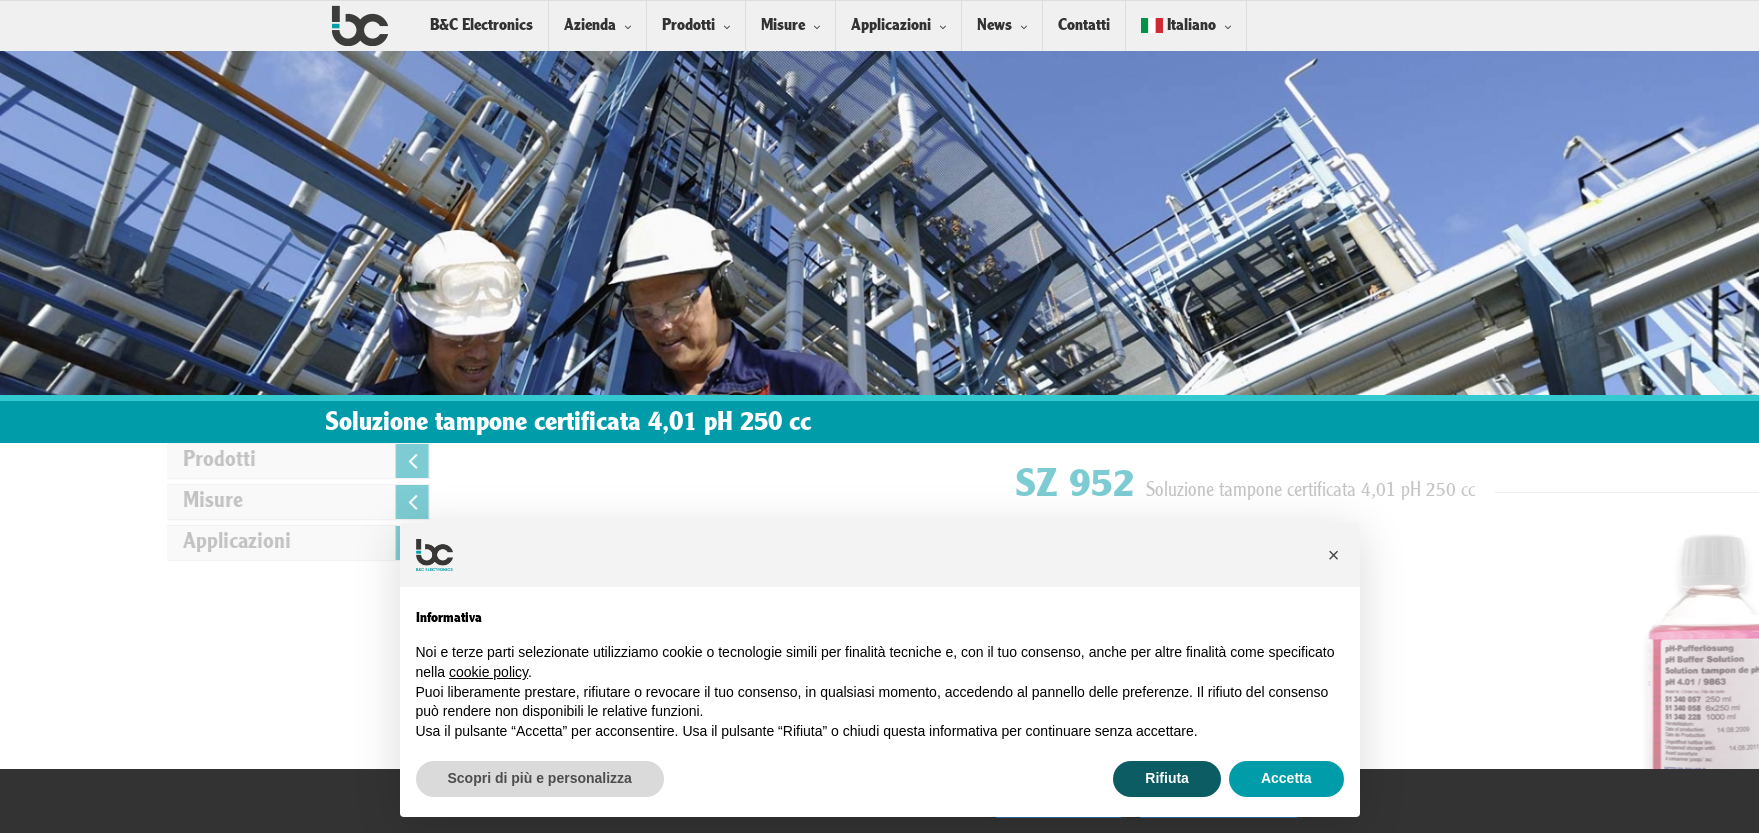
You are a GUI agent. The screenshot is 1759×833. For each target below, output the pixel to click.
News (994, 25)
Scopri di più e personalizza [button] (540, 778)
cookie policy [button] (488, 672)
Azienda (590, 25)
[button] (1334, 555)
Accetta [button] (1286, 778)
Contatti (1084, 25)
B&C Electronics (481, 25)
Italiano (1178, 25)
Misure (783, 25)
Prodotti (688, 25)
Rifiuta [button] (1167, 778)
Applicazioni (891, 25)
